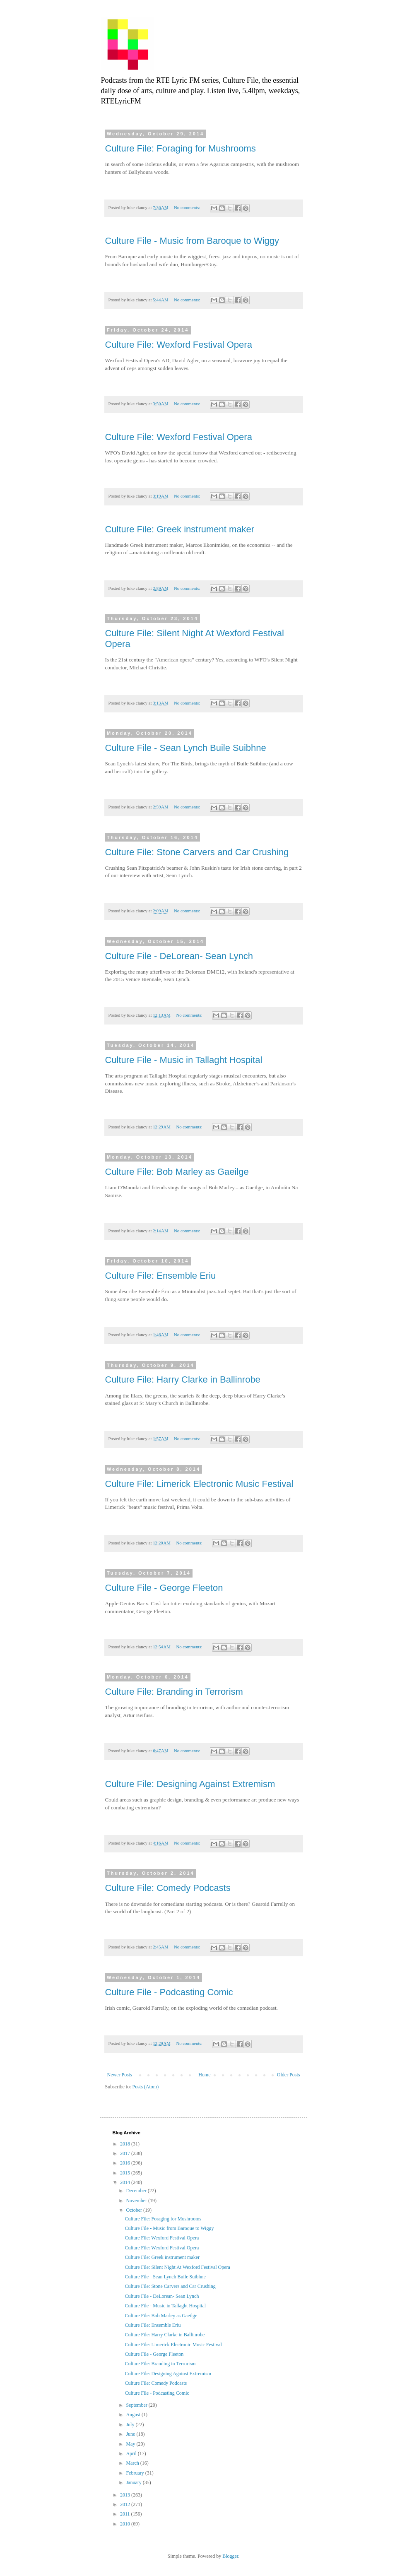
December (136, 2191)
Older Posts (288, 2075)
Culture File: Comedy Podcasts (168, 1888)
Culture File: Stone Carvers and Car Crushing (197, 852)
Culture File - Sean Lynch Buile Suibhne (185, 748)
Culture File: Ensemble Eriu (160, 1275)
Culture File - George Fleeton (164, 1588)
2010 (125, 2524)
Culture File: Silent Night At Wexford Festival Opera (177, 2267)
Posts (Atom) (145, 2087)
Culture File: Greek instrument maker (180, 529)
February (135, 2473)
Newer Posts (119, 2075)
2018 (125, 2144)
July (130, 2424)
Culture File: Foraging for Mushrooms (180, 148)
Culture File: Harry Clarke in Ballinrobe (182, 1379)
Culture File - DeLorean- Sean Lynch (179, 956)
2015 (125, 2173)
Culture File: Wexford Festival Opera (178, 344)
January (134, 2482)
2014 (125, 2182)
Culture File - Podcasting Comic (169, 1992)
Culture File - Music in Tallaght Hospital (184, 1060)
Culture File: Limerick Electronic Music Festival (199, 1484)
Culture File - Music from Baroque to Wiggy (192, 241)
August (134, 2414)
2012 (125, 2504)
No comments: (187, 207)
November (137, 2200)
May (131, 2444)
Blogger (230, 2556)
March (133, 2463)
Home (204, 2075)
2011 (125, 2514)
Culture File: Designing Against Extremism (190, 1784)
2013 (125, 2495)
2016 (125, 2163)
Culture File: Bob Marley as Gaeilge (177, 1172)
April (131, 2453)
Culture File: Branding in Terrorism (174, 1691)
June (131, 2434)
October (134, 2210)
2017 (125, 2153)
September (137, 2405)
